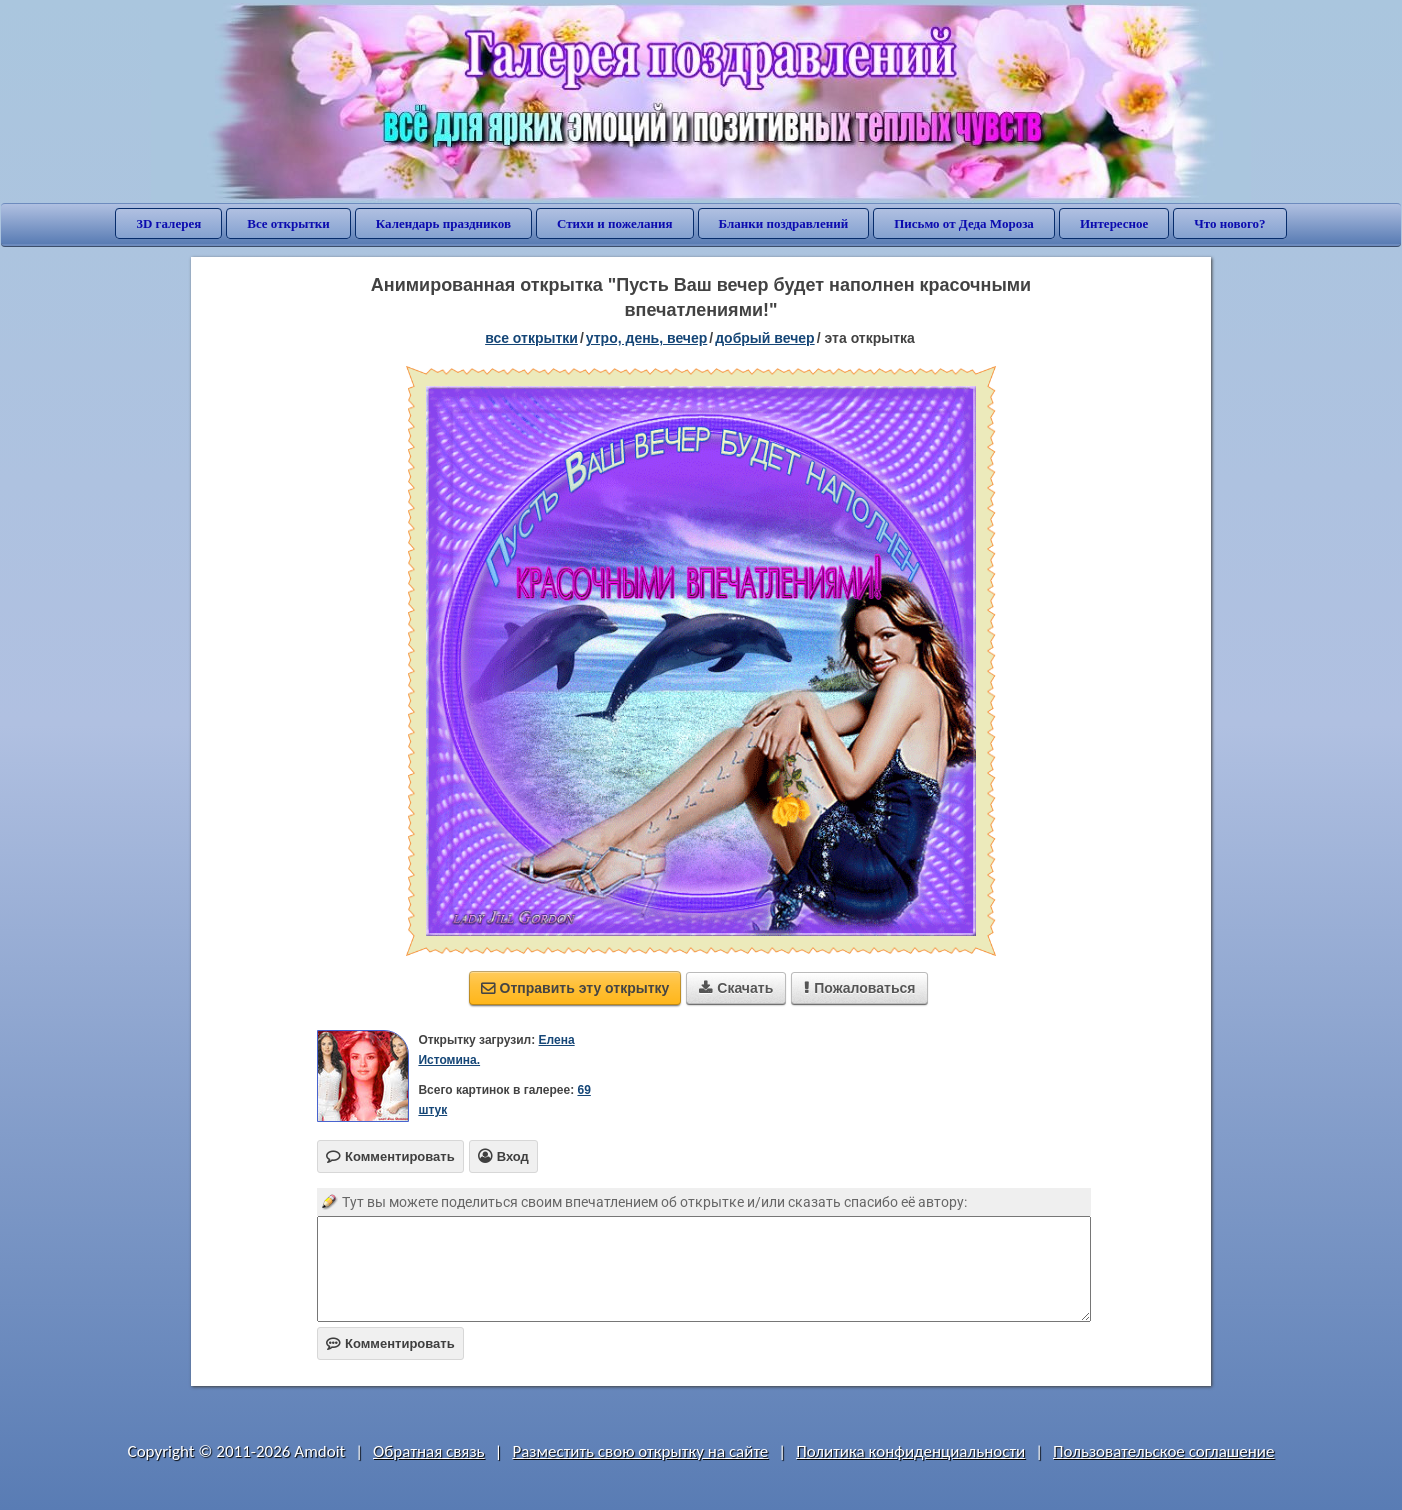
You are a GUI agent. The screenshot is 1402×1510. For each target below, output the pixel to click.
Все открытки (288, 223)
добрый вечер (764, 338)
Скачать (736, 988)
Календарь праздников (443, 223)
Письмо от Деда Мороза (964, 223)
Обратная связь (429, 1451)
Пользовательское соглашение (1163, 1451)
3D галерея (168, 223)
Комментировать (390, 1343)
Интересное (1114, 223)
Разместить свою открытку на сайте (640, 1451)
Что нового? (1229, 223)
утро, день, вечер (647, 338)
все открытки (531, 338)
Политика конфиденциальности (910, 1451)
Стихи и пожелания (615, 223)
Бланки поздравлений (784, 223)
